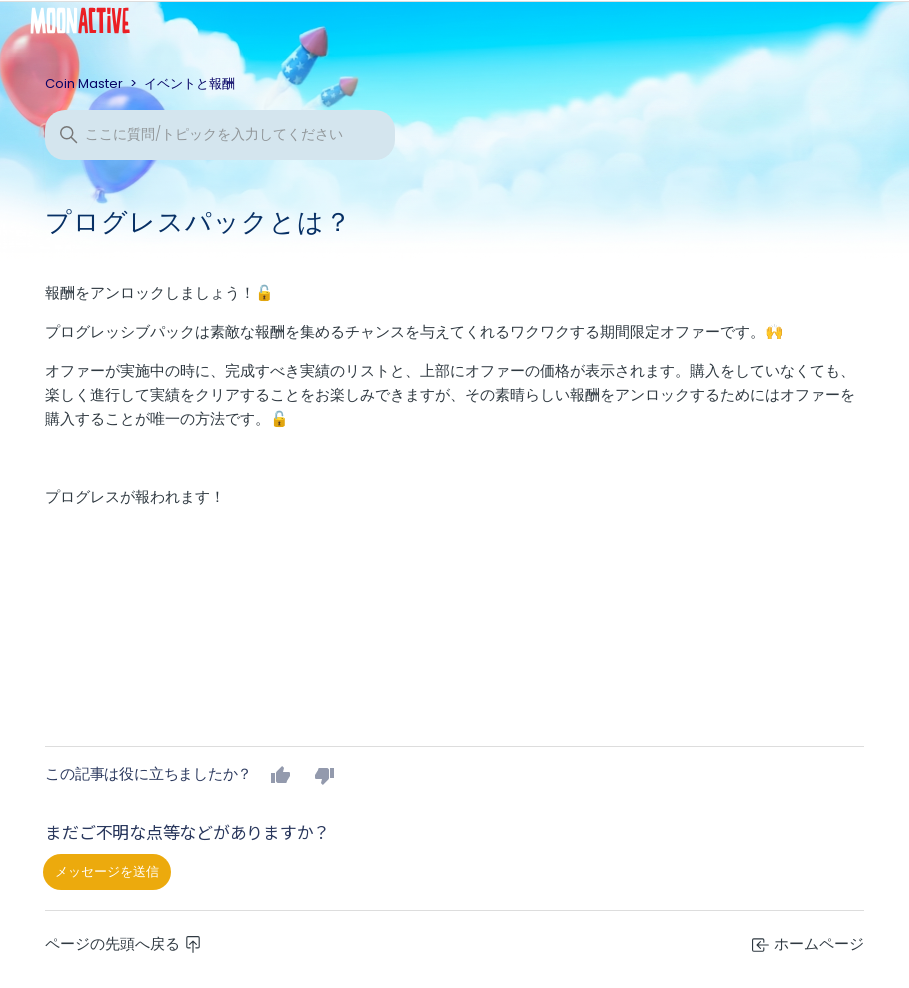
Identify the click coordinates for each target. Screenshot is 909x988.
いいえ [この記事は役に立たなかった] (325, 775)
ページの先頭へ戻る (123, 943)
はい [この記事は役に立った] (281, 775)
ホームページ (808, 943)
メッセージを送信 (107, 871)
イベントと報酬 (189, 83)
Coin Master (84, 83)
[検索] (220, 135)
